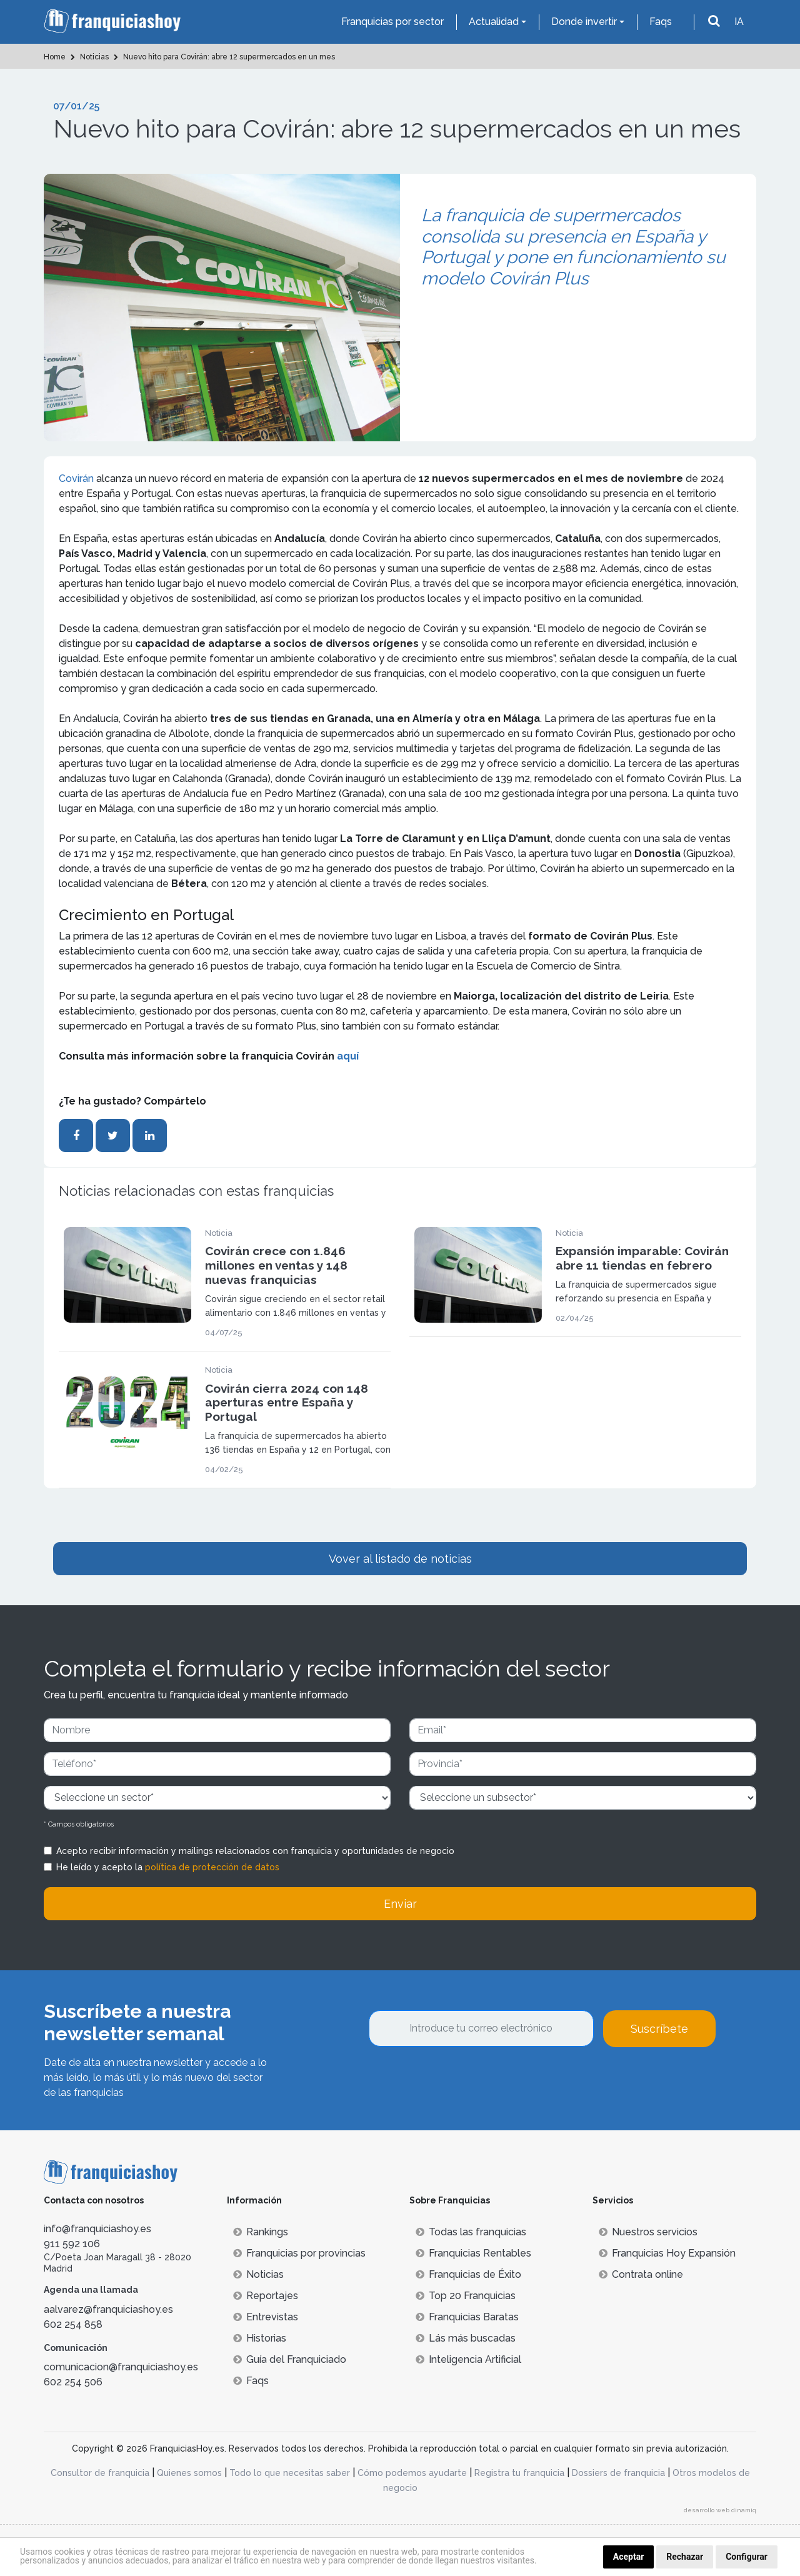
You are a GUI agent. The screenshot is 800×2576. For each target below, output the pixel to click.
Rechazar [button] (684, 2557)
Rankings (260, 2232)
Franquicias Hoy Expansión (667, 2253)
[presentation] (464, 2081)
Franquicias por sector (392, 22)
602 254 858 (73, 2324)
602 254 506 (73, 2382)
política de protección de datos (212, 1867)
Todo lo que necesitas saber (289, 2473)
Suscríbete (659, 2028)
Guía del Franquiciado (289, 2359)
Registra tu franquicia (519, 2473)
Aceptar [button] (628, 2557)
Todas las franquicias (471, 2232)
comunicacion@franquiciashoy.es (121, 2367)
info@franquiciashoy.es (97, 2229)
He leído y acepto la (167, 1867)
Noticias (258, 2274)
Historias (259, 2338)
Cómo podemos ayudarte (412, 2473)
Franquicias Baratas (467, 2317)
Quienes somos (189, 2473)
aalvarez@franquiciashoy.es (108, 2309)
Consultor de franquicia (100, 2473)
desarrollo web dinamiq (720, 2510)
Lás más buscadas (466, 2338)
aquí (348, 1056)
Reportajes (265, 2296)
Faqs (660, 22)
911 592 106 (72, 2244)
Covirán (77, 478)
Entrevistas (265, 2317)
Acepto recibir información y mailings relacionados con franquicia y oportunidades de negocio (255, 1851)
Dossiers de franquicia (618, 2473)
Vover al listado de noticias (400, 1558)
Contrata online (641, 2274)
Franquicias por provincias (299, 2253)
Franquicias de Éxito (468, 2274)
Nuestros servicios (648, 2232)
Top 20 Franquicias (466, 2296)
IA (739, 22)
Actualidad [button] (494, 22)
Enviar (400, 1903)
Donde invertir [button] (584, 22)
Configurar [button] (747, 2557)
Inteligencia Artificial (468, 2359)
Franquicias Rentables (473, 2253)
